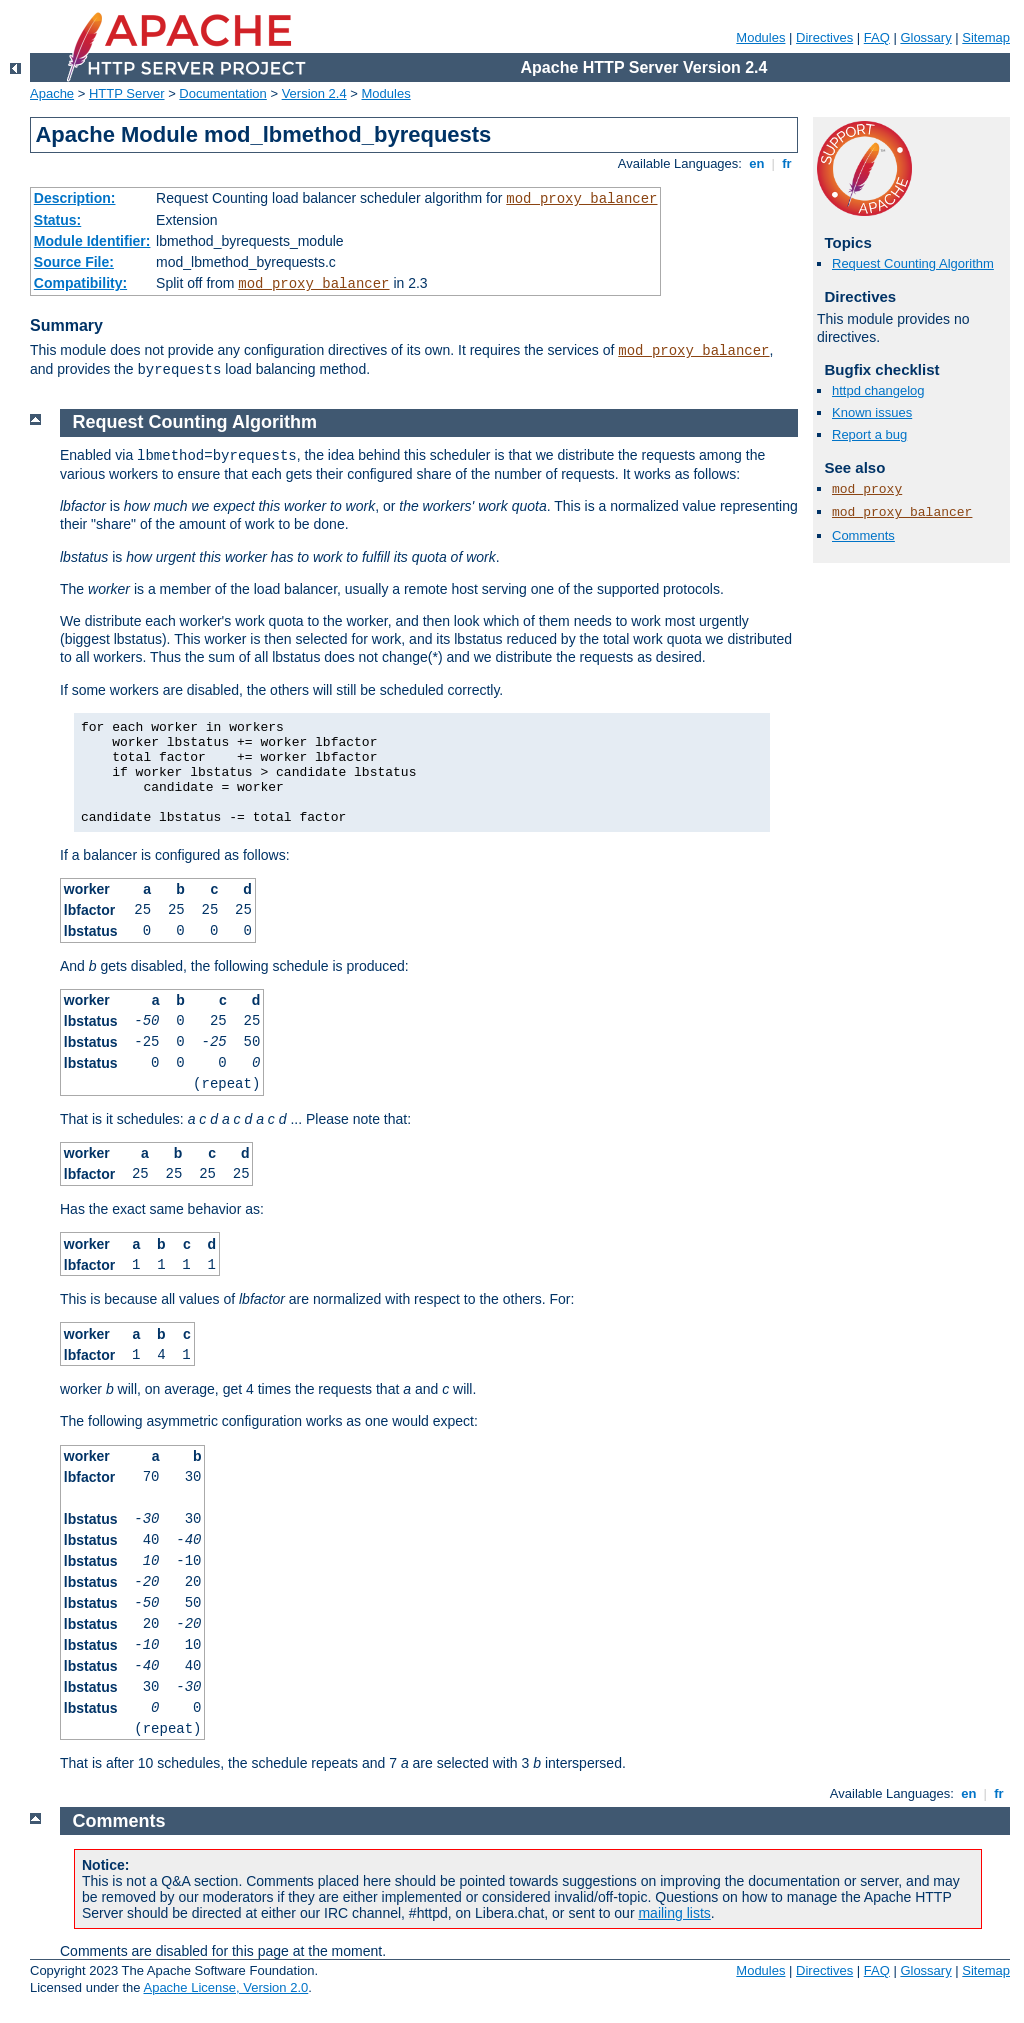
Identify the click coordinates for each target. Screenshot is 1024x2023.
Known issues (872, 412)
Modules (760, 37)
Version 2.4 (314, 93)
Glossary (925, 37)
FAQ (877, 37)
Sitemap (986, 37)
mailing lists (674, 1913)
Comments (863, 535)
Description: (75, 198)
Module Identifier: (92, 241)
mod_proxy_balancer (581, 199)
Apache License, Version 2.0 (225, 1987)
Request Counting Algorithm (913, 263)
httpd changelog (878, 390)
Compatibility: (80, 283)
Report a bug (869, 434)
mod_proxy (867, 489)
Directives (824, 37)
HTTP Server (127, 93)
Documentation (222, 93)
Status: (57, 220)
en (757, 163)
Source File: (74, 262)
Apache (52, 93)
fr (787, 163)
